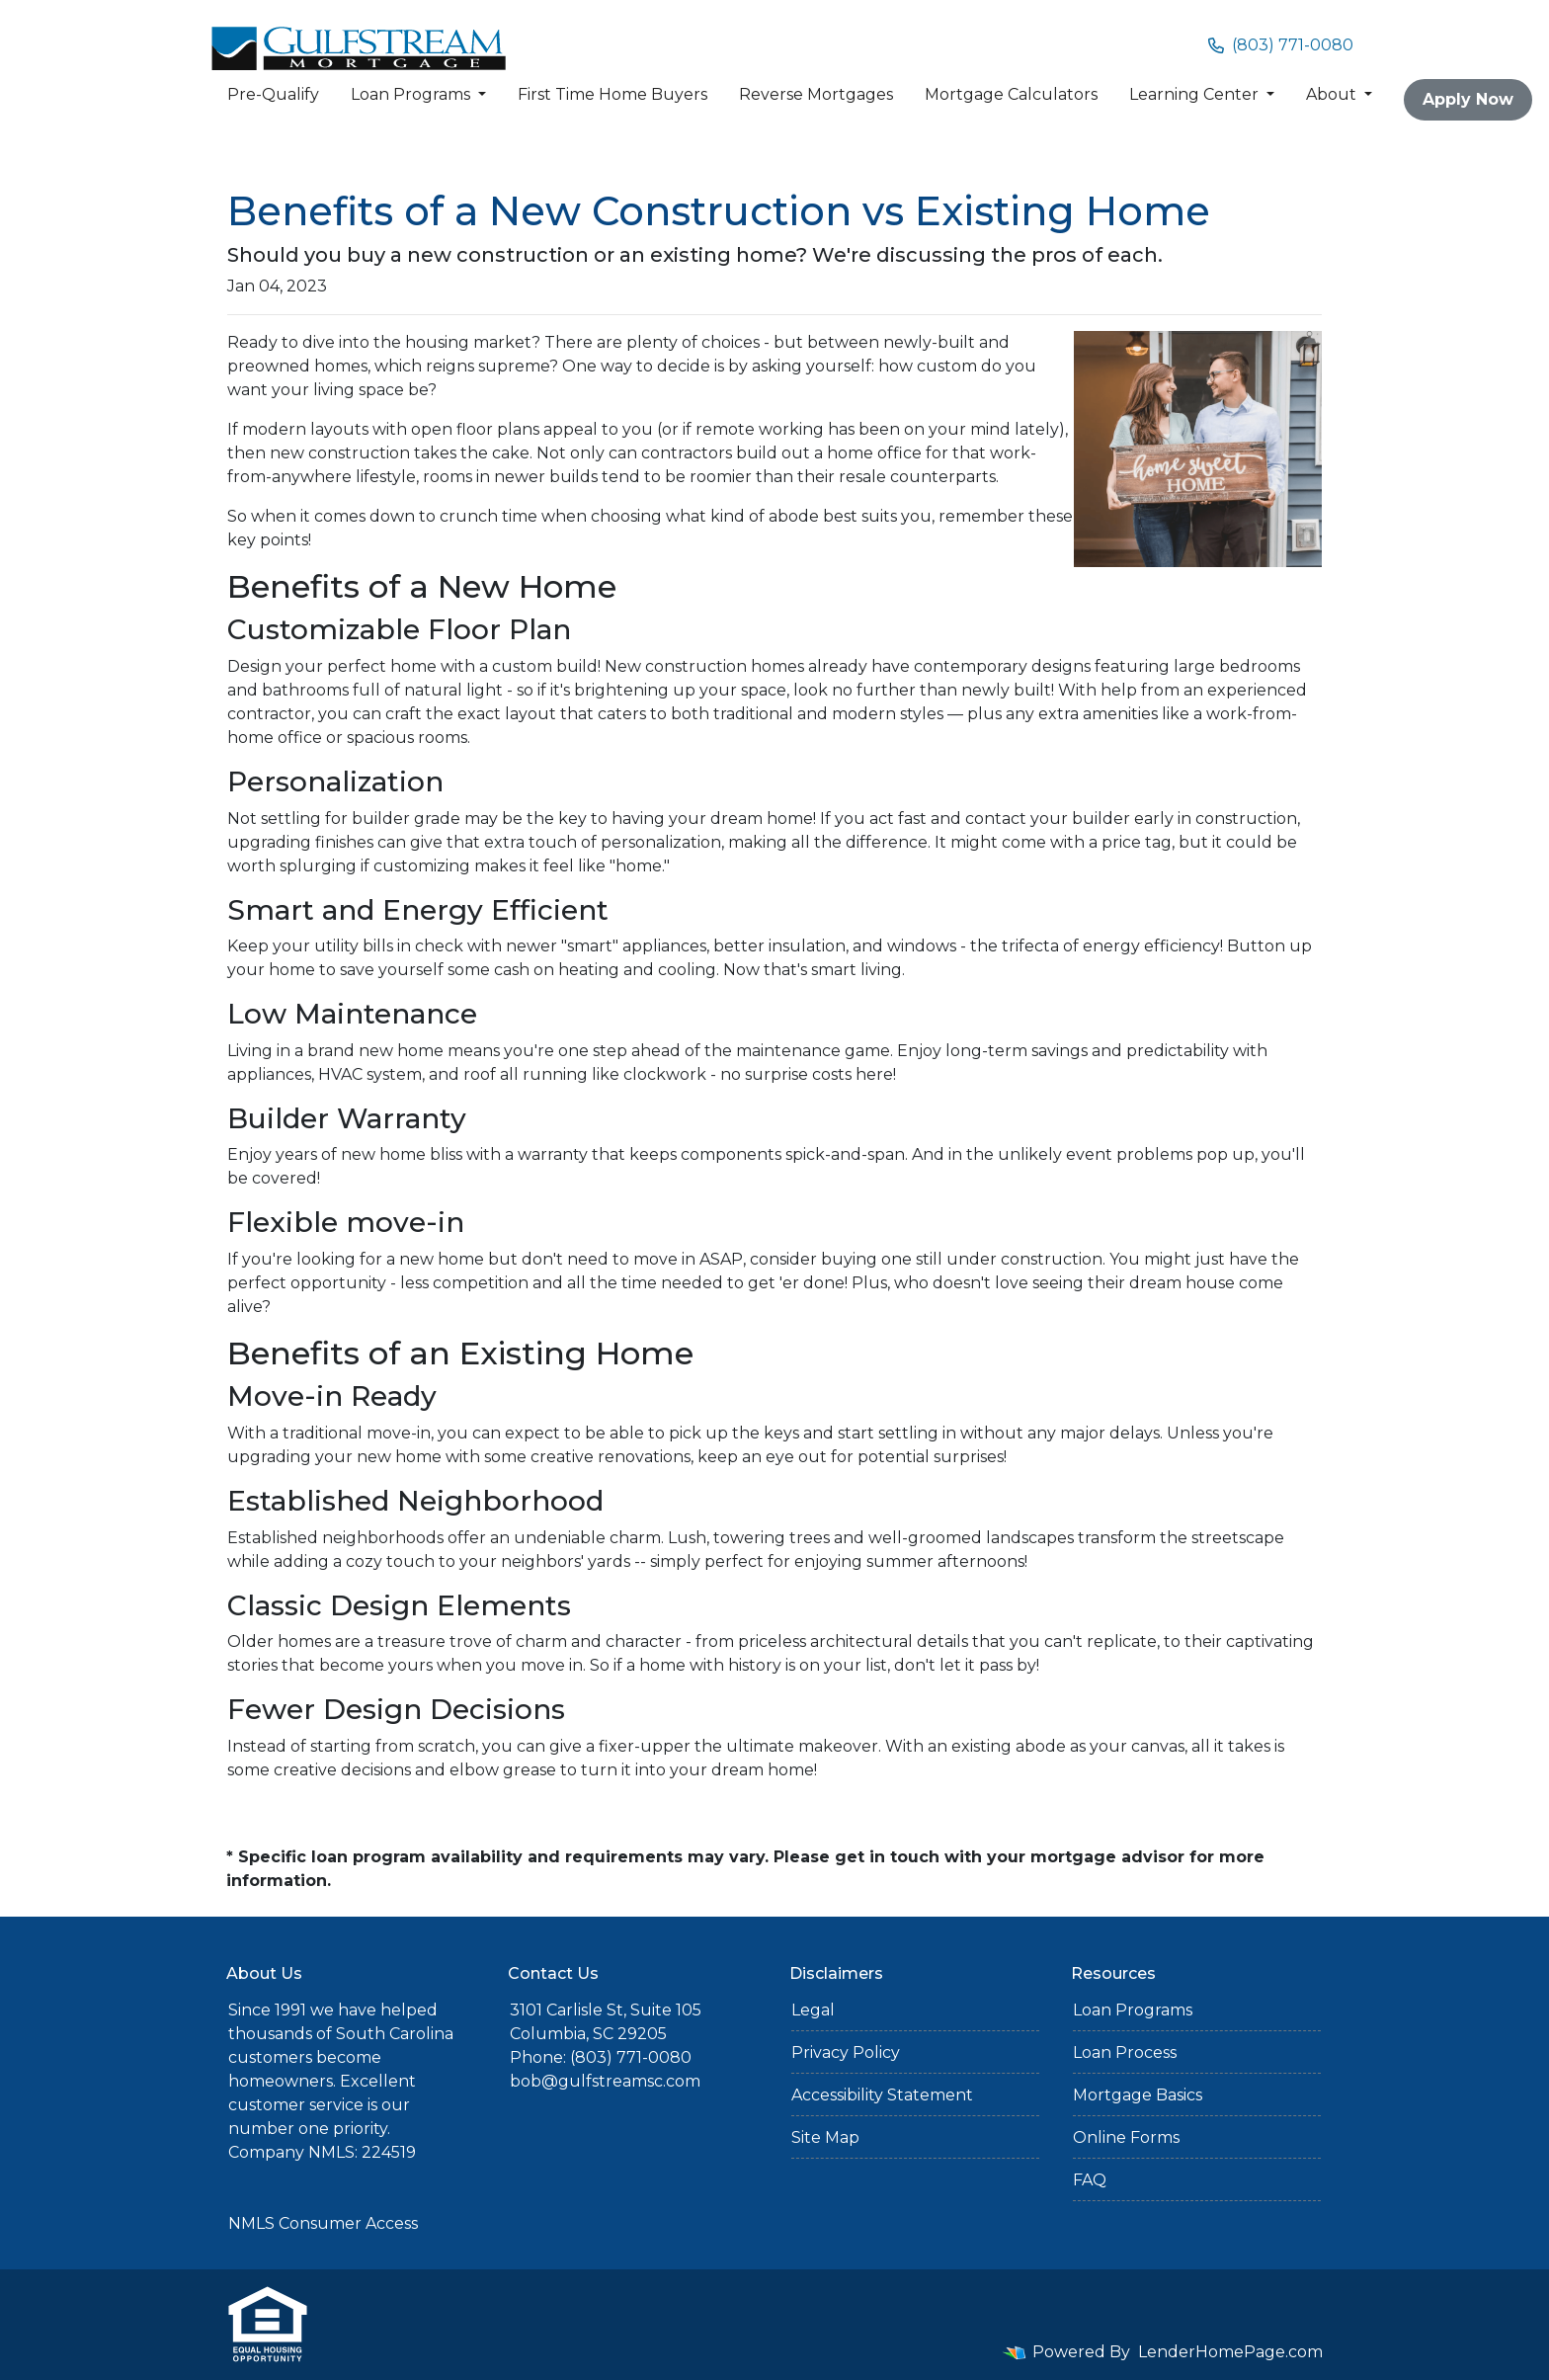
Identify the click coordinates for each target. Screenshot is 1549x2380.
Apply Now (1468, 99)
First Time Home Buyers (612, 94)
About (1333, 94)
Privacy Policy (845, 2052)
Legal (813, 2010)
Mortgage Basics (1137, 2095)
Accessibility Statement (882, 2095)
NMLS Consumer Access (323, 2223)
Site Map (825, 2137)
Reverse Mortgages (816, 94)
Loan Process (1125, 2052)
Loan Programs (412, 94)
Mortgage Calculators (1011, 94)
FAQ (1089, 2180)
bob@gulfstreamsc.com (605, 2081)
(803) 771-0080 (1280, 45)
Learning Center (1196, 94)
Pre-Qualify (273, 94)
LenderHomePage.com (1230, 2351)
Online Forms (1126, 2137)
